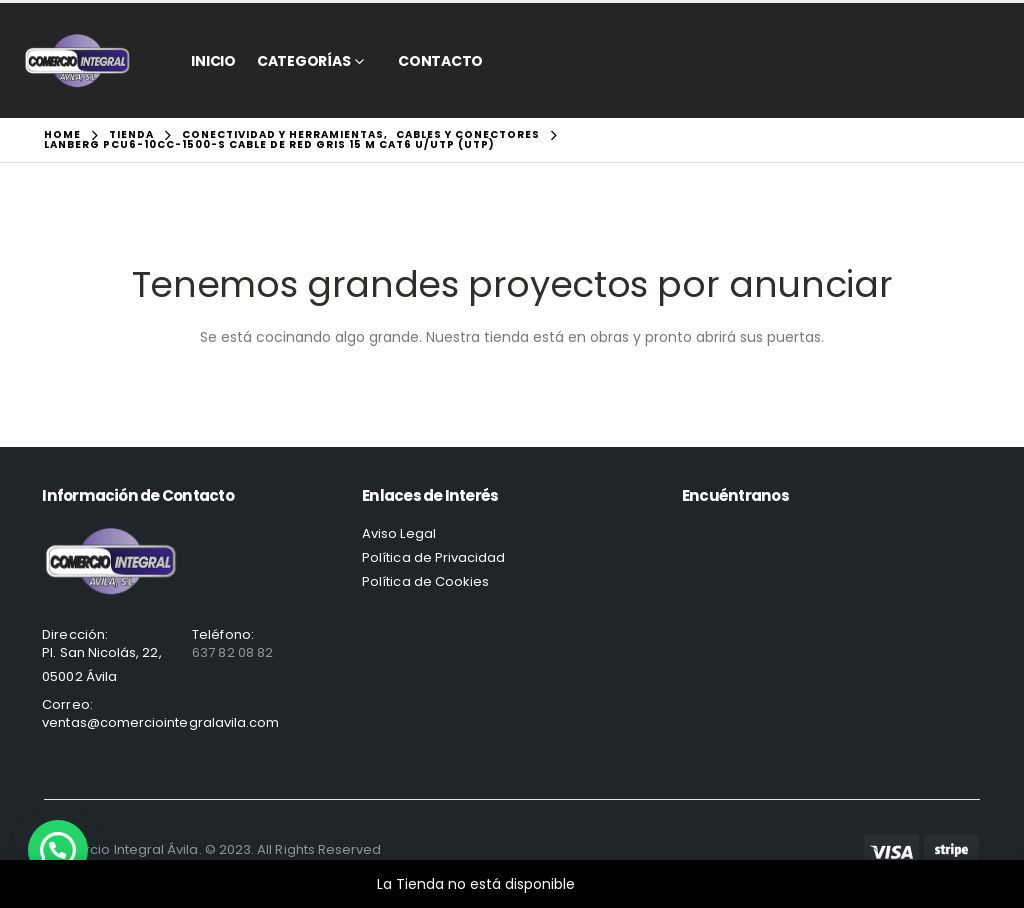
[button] (58, 850)
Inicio (213, 61)
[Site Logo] (77, 60)
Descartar (613, 884)
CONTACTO (440, 61)
